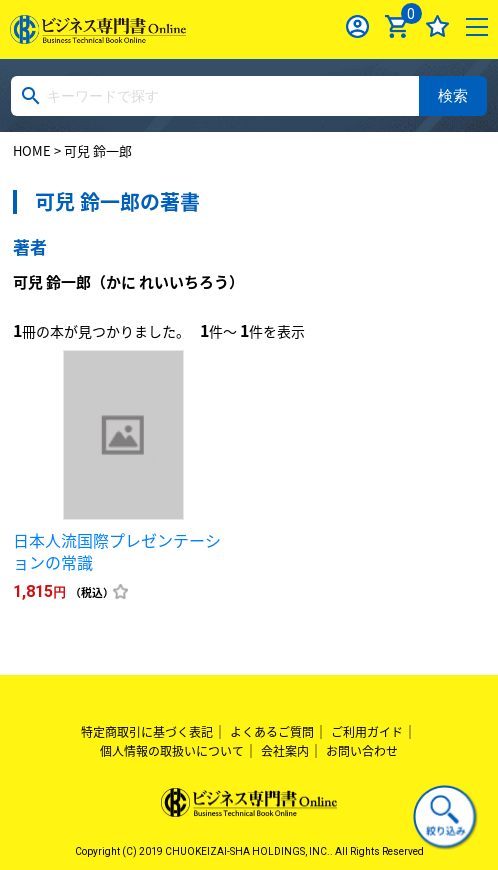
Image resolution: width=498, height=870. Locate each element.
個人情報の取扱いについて (172, 751)
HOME (32, 150)
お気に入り (437, 26)
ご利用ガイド (367, 732)
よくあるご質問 (272, 732)
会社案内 (285, 751)
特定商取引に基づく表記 (147, 732)
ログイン (357, 26)
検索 (453, 95)
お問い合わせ (362, 751)
